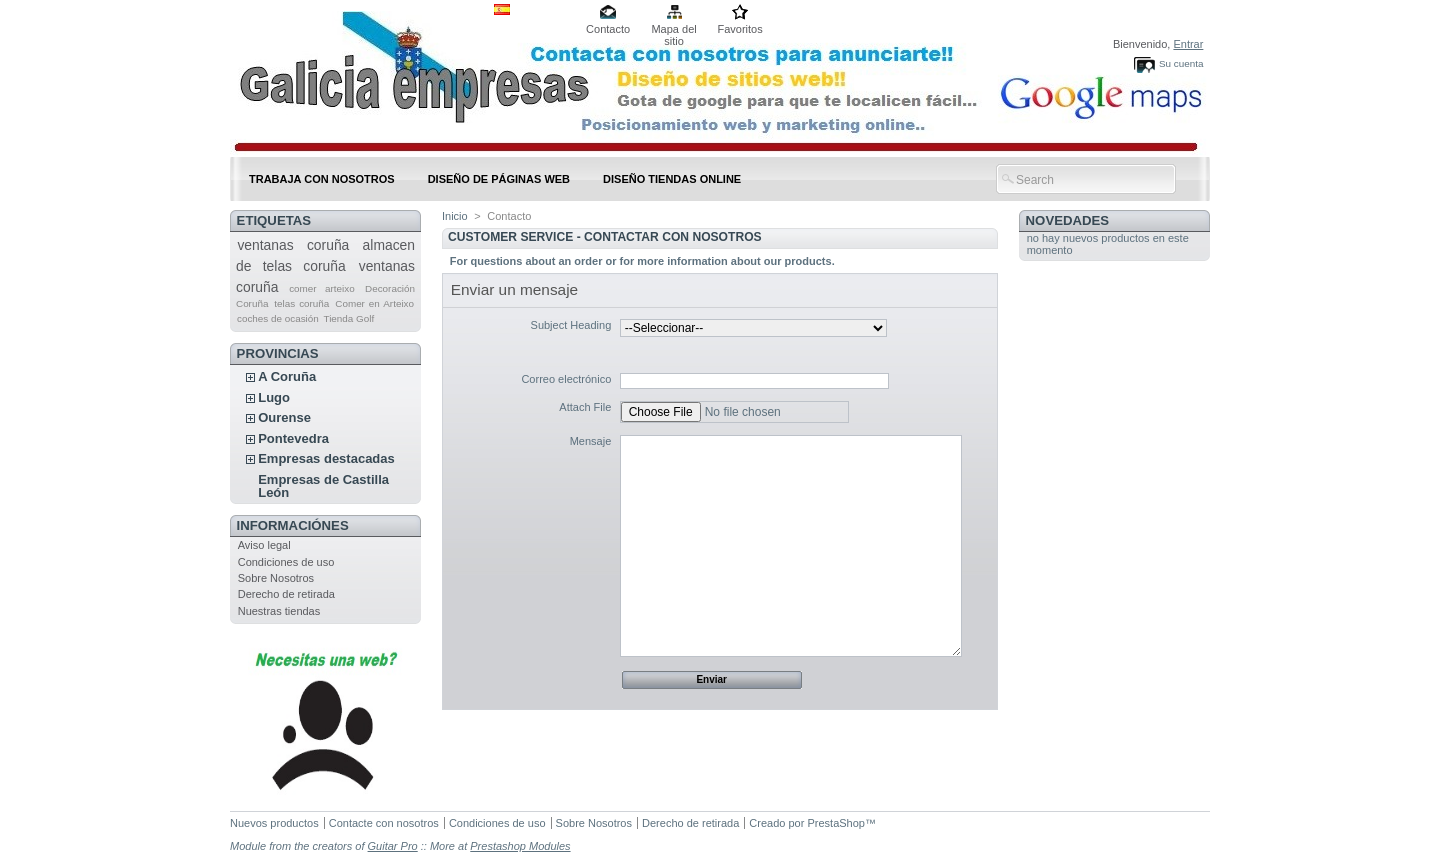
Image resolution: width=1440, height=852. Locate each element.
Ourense (284, 417)
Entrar (1188, 44)
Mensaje (591, 441)
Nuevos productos (274, 823)
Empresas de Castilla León (323, 486)
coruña (328, 245)
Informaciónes (293, 525)
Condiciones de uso (286, 562)
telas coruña (301, 303)
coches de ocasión (278, 318)
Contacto (608, 29)
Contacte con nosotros (384, 823)
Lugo (274, 397)
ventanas (265, 245)
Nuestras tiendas (279, 611)
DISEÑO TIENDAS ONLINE (672, 179)
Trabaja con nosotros (322, 179)
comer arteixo (322, 288)
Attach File (585, 407)
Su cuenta (1181, 63)
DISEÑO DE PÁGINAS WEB (499, 179)
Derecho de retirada (286, 594)
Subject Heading (571, 325)
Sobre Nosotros (276, 578)
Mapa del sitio (673, 30)
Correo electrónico (566, 379)
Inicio (455, 216)
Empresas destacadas (326, 458)
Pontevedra (293, 438)
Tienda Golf (349, 318)
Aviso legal (264, 545)
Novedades (1068, 220)
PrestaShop (835, 823)
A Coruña (287, 376)
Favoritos (739, 29)
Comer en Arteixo (374, 303)
